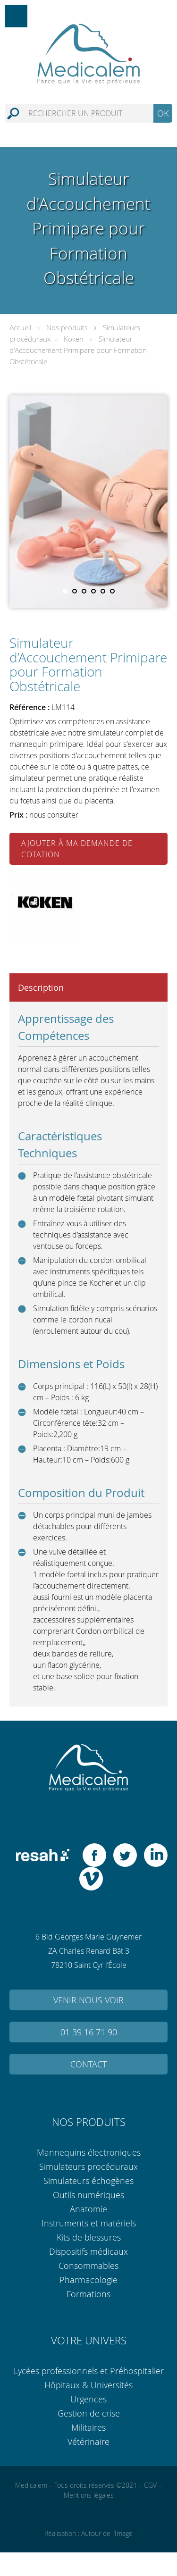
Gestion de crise (89, 2413)
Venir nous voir (88, 2000)
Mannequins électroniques (89, 2152)
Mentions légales (89, 2495)
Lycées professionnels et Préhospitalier (89, 2370)
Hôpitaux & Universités (88, 2385)
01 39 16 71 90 (88, 2032)
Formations (88, 2294)
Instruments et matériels (89, 2223)
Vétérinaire (88, 2441)
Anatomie (88, 2209)
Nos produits (67, 327)
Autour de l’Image (107, 2533)
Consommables (88, 2265)
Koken (74, 338)
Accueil (20, 327)
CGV (150, 2485)
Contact (88, 2064)
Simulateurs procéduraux (88, 2166)
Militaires (88, 2427)
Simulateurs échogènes (88, 2180)
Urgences (88, 2399)
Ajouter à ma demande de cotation (77, 849)
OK (163, 113)
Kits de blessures (89, 2237)
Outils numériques (88, 2194)
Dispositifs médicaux (88, 2251)
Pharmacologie (88, 2279)
